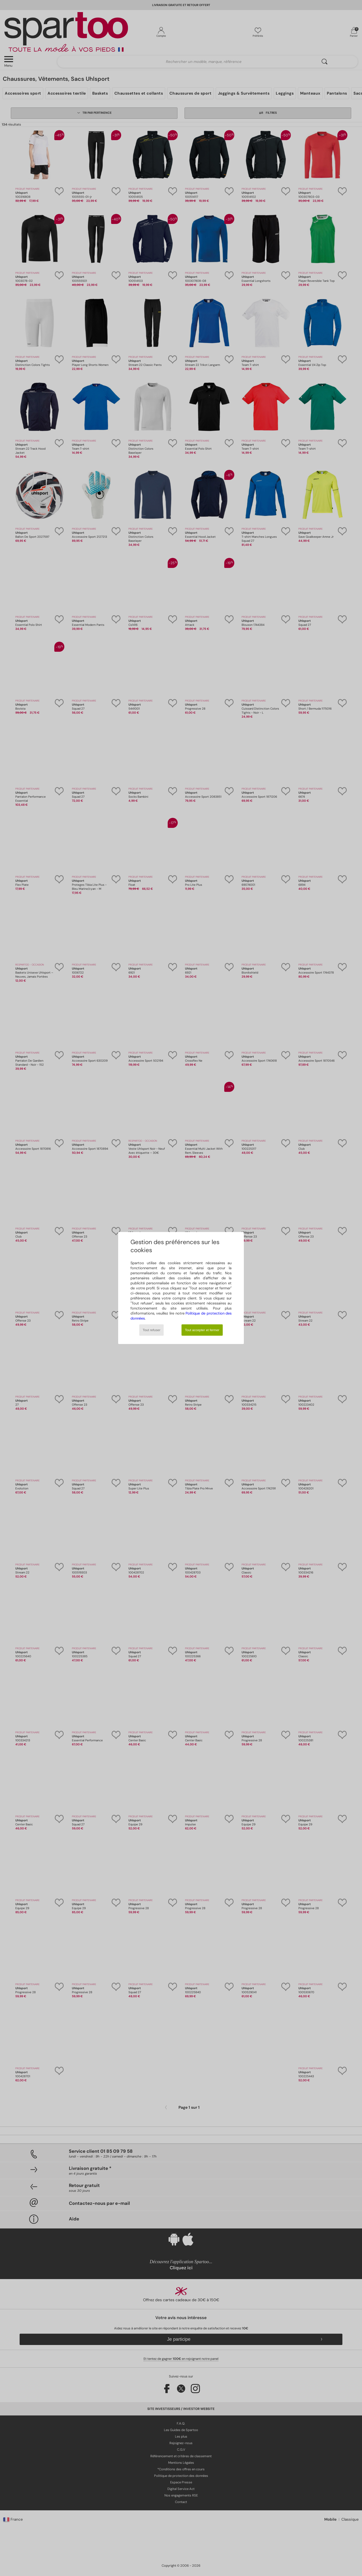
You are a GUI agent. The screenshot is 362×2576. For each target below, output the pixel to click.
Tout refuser (151, 1330)
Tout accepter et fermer (202, 1330)
